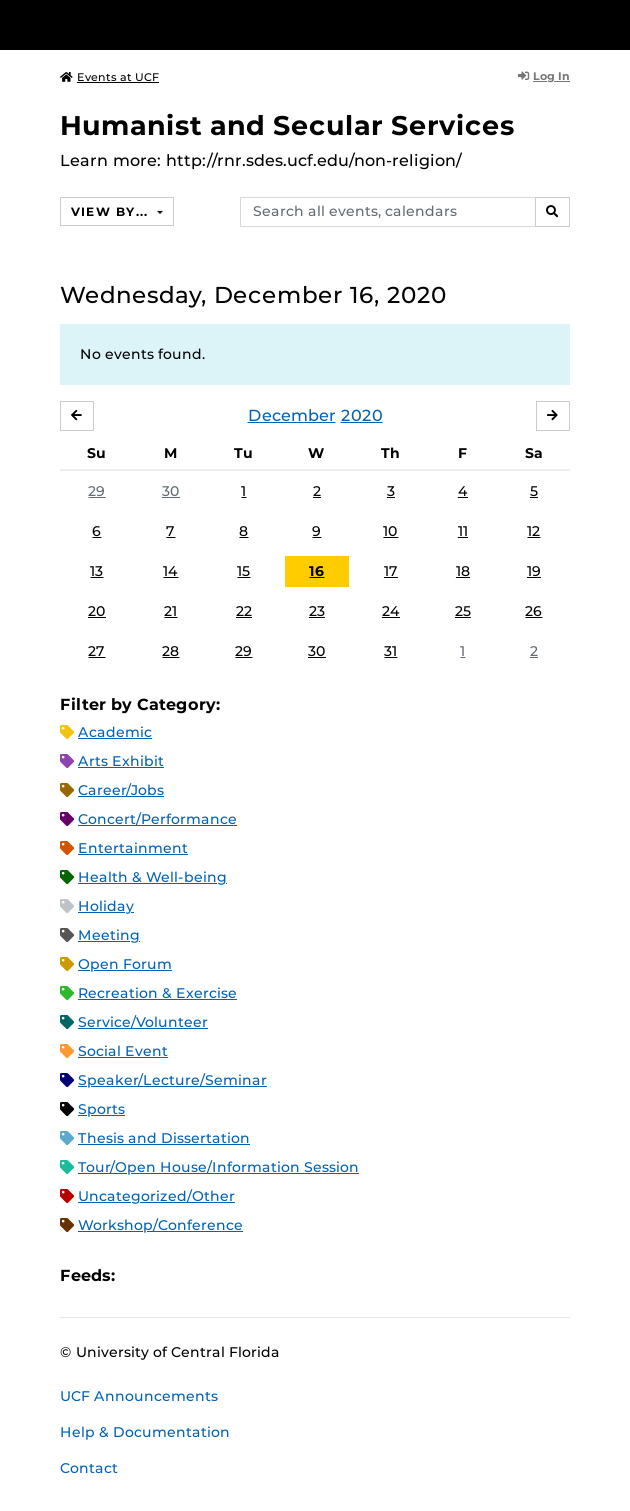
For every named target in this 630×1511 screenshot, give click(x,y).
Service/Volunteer (143, 1022)
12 (533, 531)
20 (97, 611)
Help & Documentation (145, 1432)
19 (534, 571)
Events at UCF (109, 77)
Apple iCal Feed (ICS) (141, 1276)
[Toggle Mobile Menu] (610, 23)
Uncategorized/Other (156, 1196)
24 (391, 611)
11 (463, 531)
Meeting (109, 935)
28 (170, 651)
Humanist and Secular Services (287, 125)
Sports (101, 1109)
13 (96, 571)
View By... (112, 211)
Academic (115, 732)
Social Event (123, 1051)
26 (533, 611)
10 (390, 531)
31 (390, 651)
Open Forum (125, 964)
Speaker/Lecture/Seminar (172, 1080)
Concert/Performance (157, 819)
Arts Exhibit (121, 761)
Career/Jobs (121, 790)
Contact (89, 1468)
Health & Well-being (152, 877)
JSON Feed (277, 1276)
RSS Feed (209, 1276)
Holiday (106, 906)
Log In (544, 76)
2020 (362, 415)
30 (171, 491)
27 (96, 651)
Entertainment (133, 848)
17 (391, 571)
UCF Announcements (139, 1396)
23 (317, 611)
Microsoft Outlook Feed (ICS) (175, 1276)
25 (463, 611)
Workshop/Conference (160, 1225)
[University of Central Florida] (152, 24)
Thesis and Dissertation (164, 1138)
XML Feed (243, 1276)
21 (170, 611)
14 (170, 571)
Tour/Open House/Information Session (218, 1167)
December (292, 415)
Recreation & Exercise (157, 993)
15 (243, 571)
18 (463, 571)
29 (96, 491)
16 (316, 571)
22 (244, 611)
